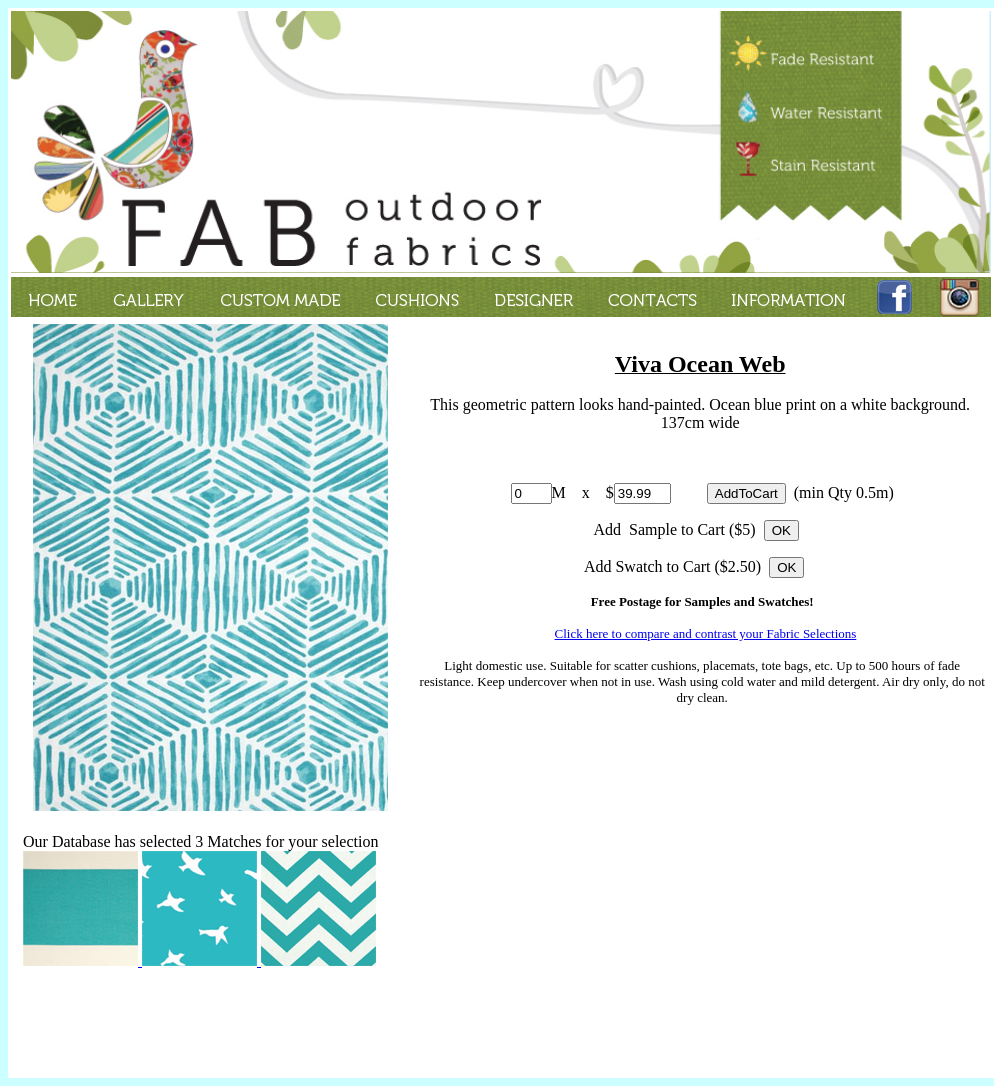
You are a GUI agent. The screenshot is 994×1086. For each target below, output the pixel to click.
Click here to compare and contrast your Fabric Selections (706, 633)
